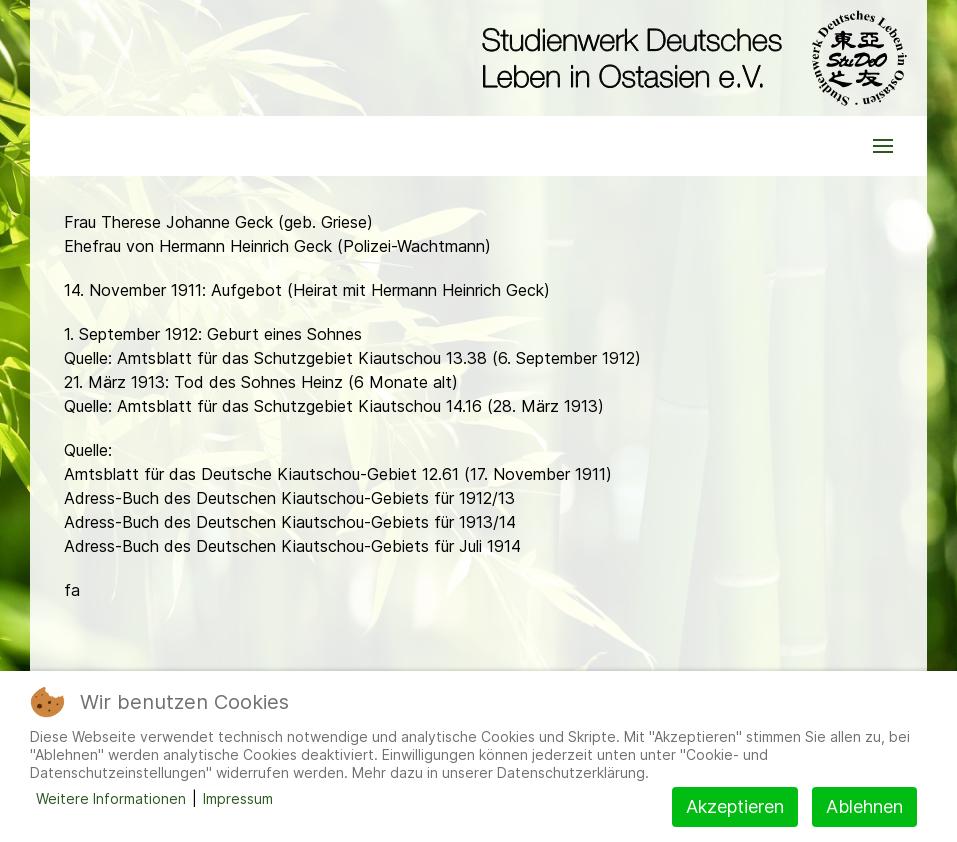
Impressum (238, 798)
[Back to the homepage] (689, 58)
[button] (883, 146)
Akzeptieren (735, 806)
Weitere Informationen (111, 798)
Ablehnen (864, 806)
